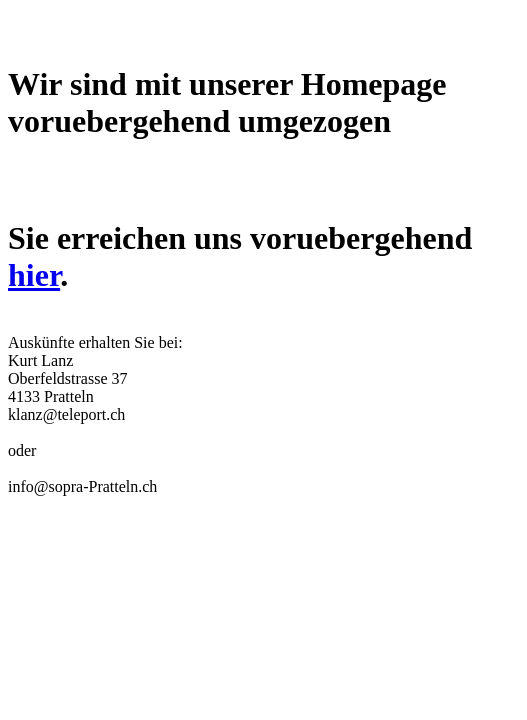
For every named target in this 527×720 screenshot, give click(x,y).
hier (34, 275)
